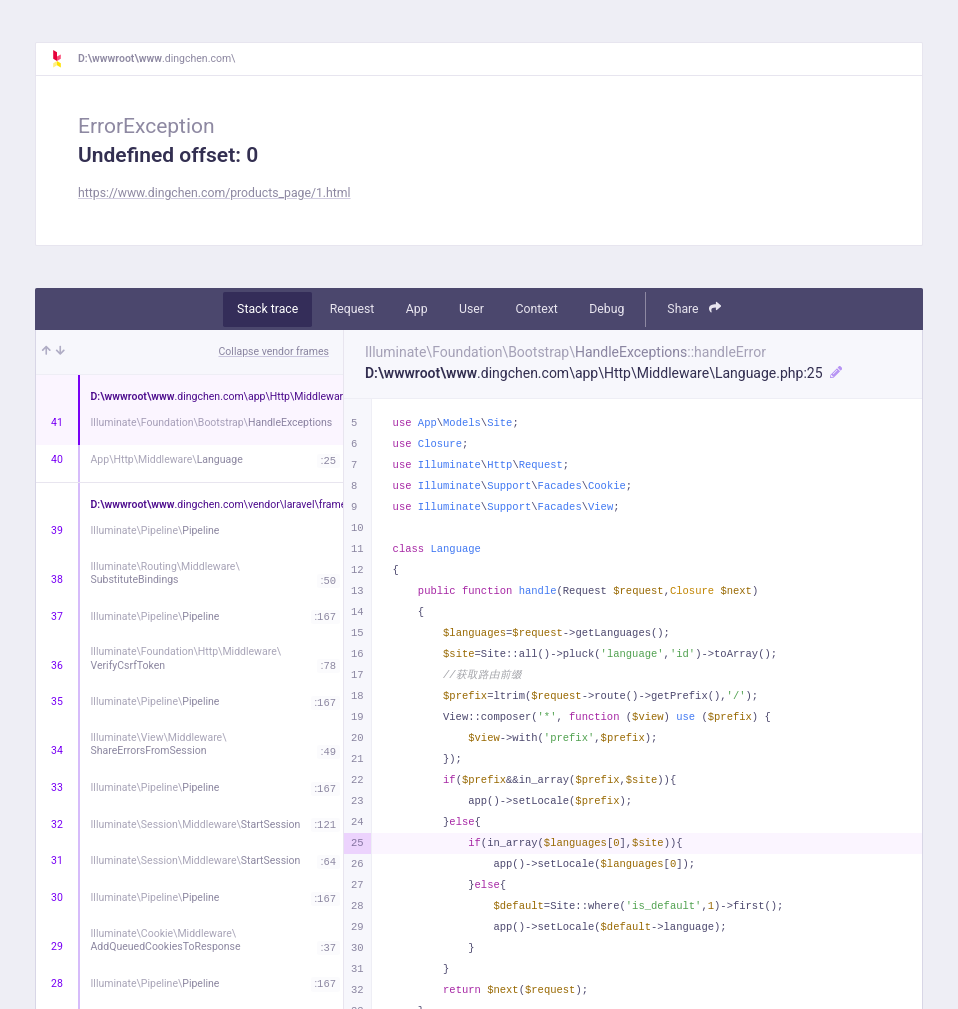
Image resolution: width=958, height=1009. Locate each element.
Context (536, 309)
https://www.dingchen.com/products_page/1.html (214, 193)
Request (352, 309)
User (471, 309)
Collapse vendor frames (274, 351)
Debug (606, 309)
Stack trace (267, 309)
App (417, 309)
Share (694, 308)
